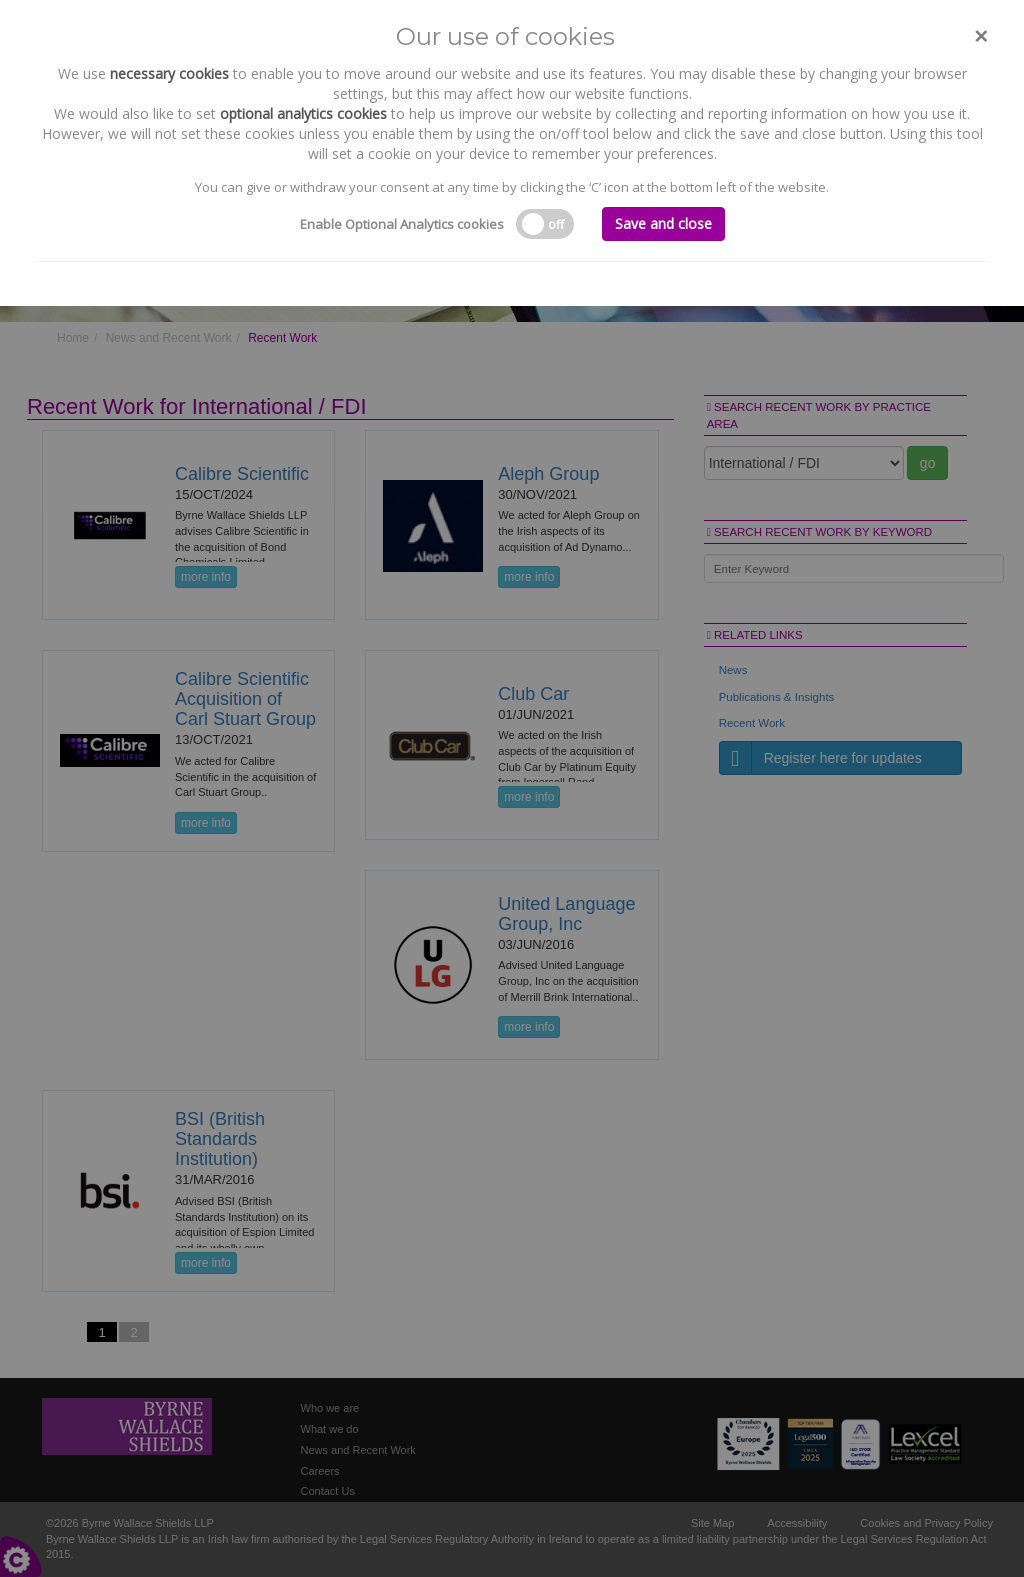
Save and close (663, 223)
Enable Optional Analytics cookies (402, 224)
